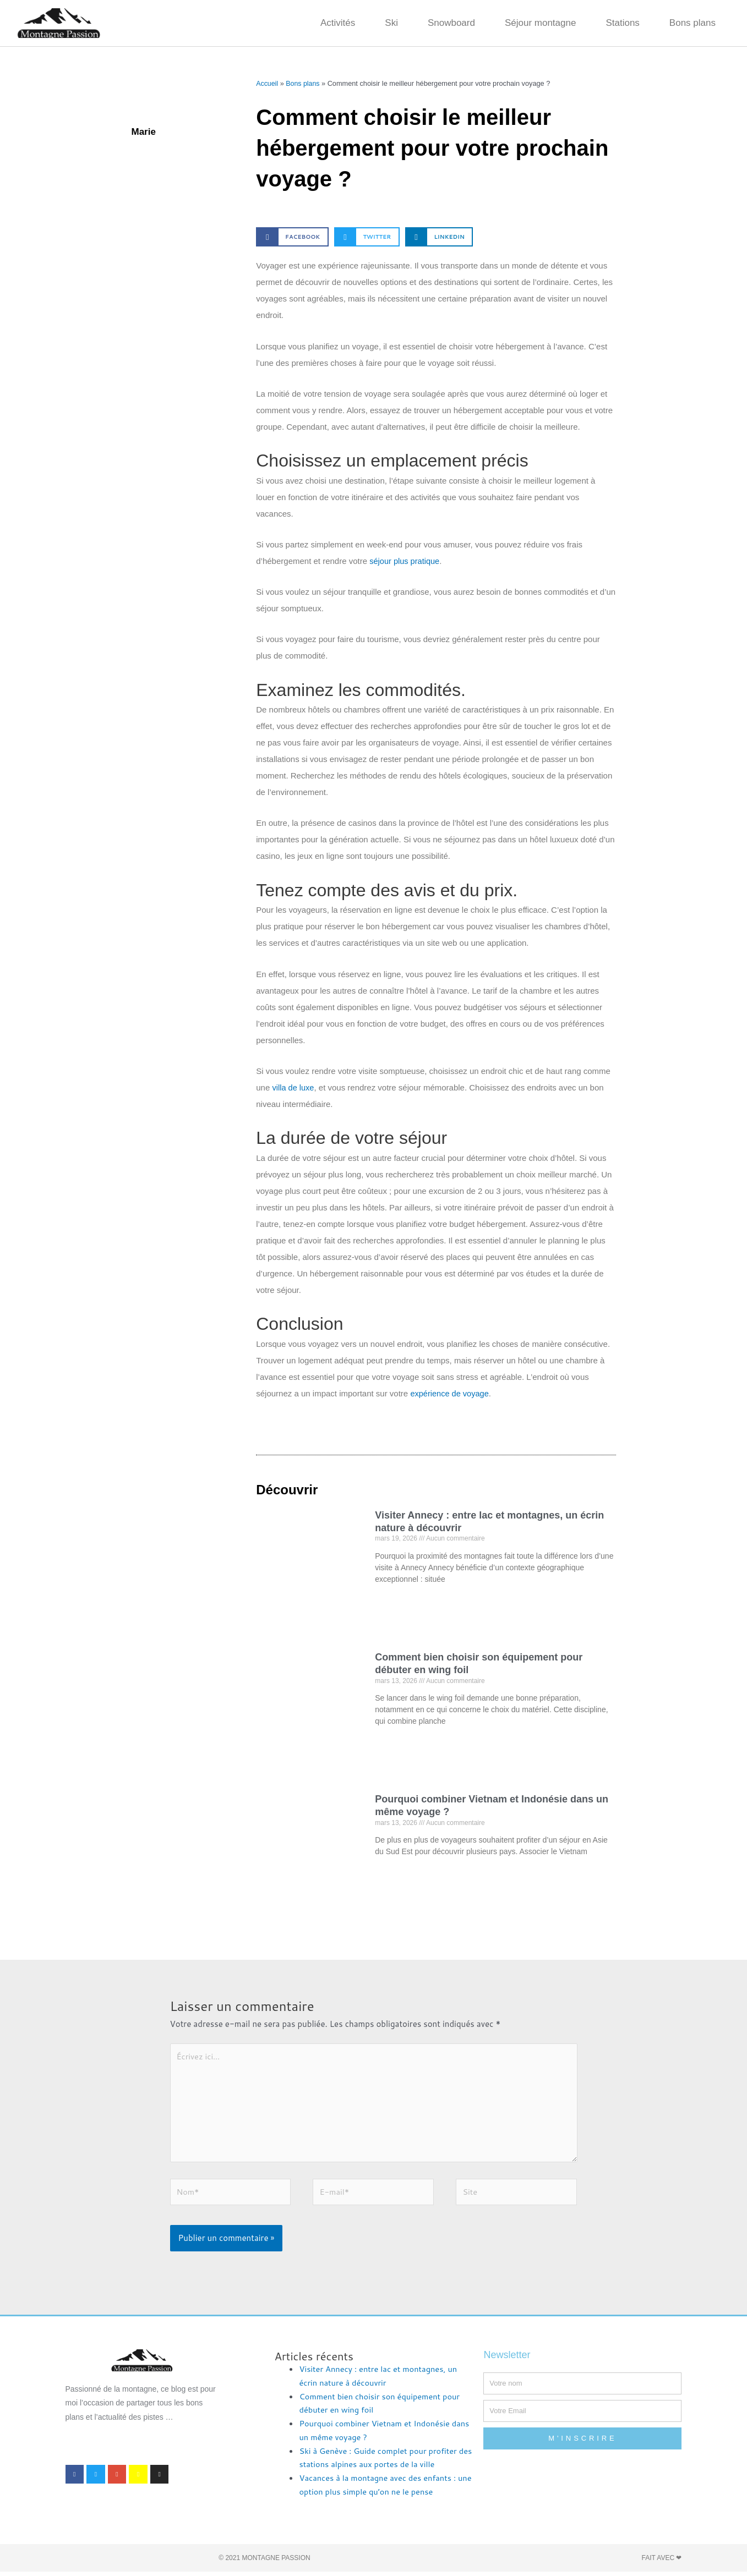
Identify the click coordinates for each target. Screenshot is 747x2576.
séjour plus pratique (405, 561)
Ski (391, 23)
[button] (292, 236)
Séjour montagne (540, 23)
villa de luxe (293, 1087)
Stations (622, 23)
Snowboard (451, 23)
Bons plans (692, 23)
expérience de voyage (450, 1393)
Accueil (267, 83)
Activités (337, 23)
